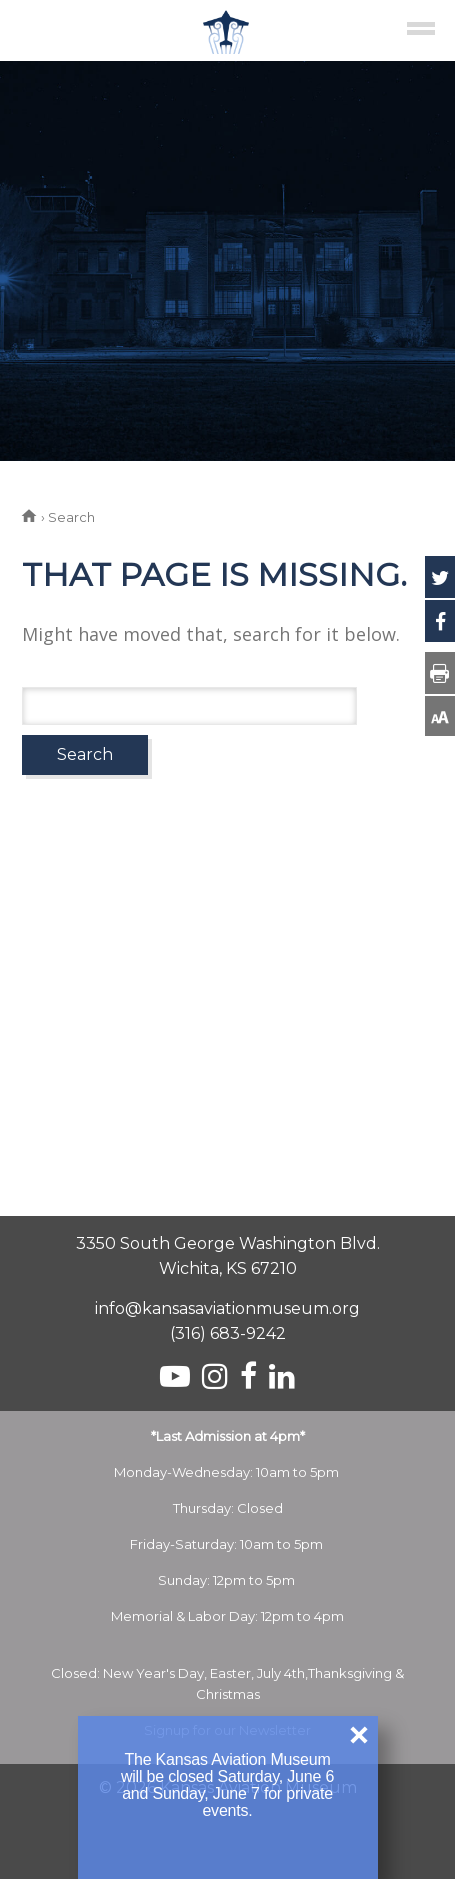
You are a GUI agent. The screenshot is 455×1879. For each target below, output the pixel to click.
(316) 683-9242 (228, 1333)
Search (85, 754)
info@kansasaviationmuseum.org (227, 1308)
